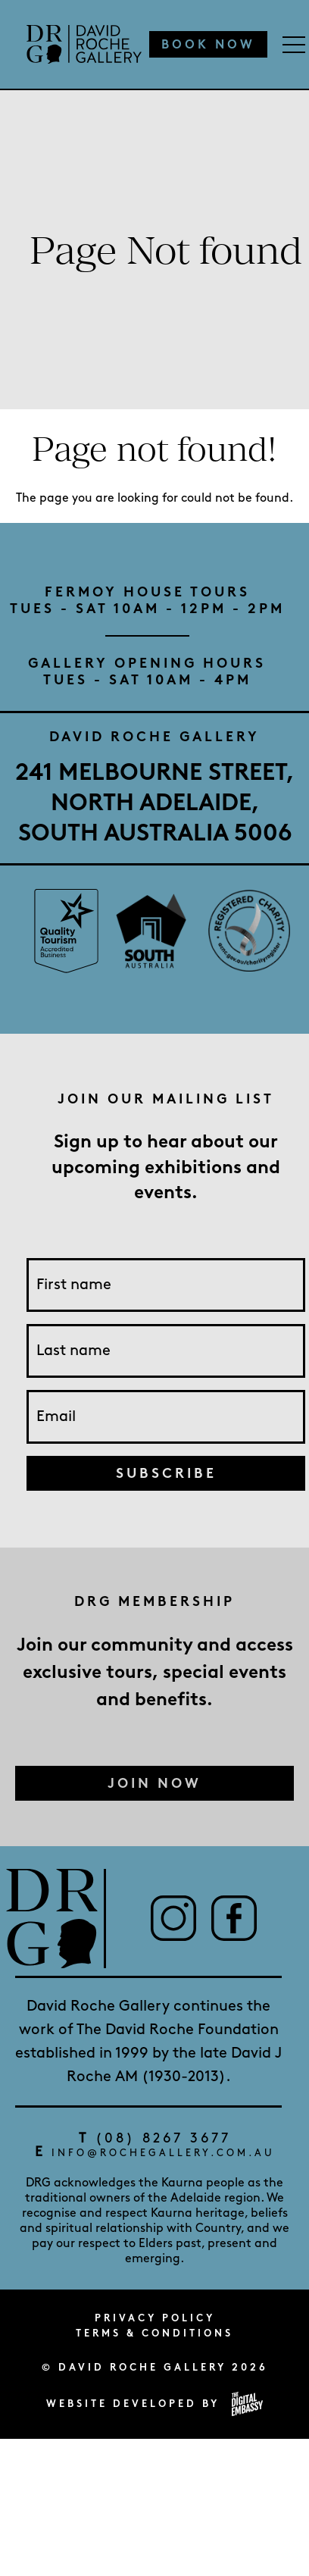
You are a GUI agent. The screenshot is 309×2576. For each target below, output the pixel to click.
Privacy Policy (155, 2318)
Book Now (208, 44)
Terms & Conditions (154, 2333)
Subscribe (166, 1473)
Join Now (154, 1783)
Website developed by (154, 2404)
